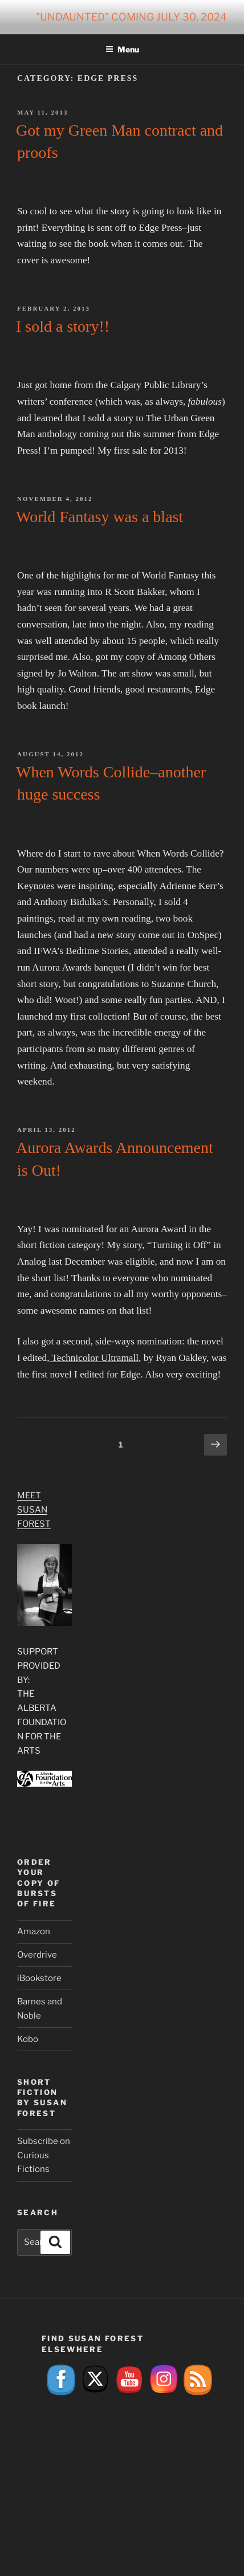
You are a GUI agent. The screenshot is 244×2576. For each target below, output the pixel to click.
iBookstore (39, 1978)
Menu (122, 49)
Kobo (27, 2039)
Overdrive (37, 1955)
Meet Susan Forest (34, 1509)
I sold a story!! (62, 326)
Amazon (33, 1931)
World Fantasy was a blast (99, 516)
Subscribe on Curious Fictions (43, 2155)
